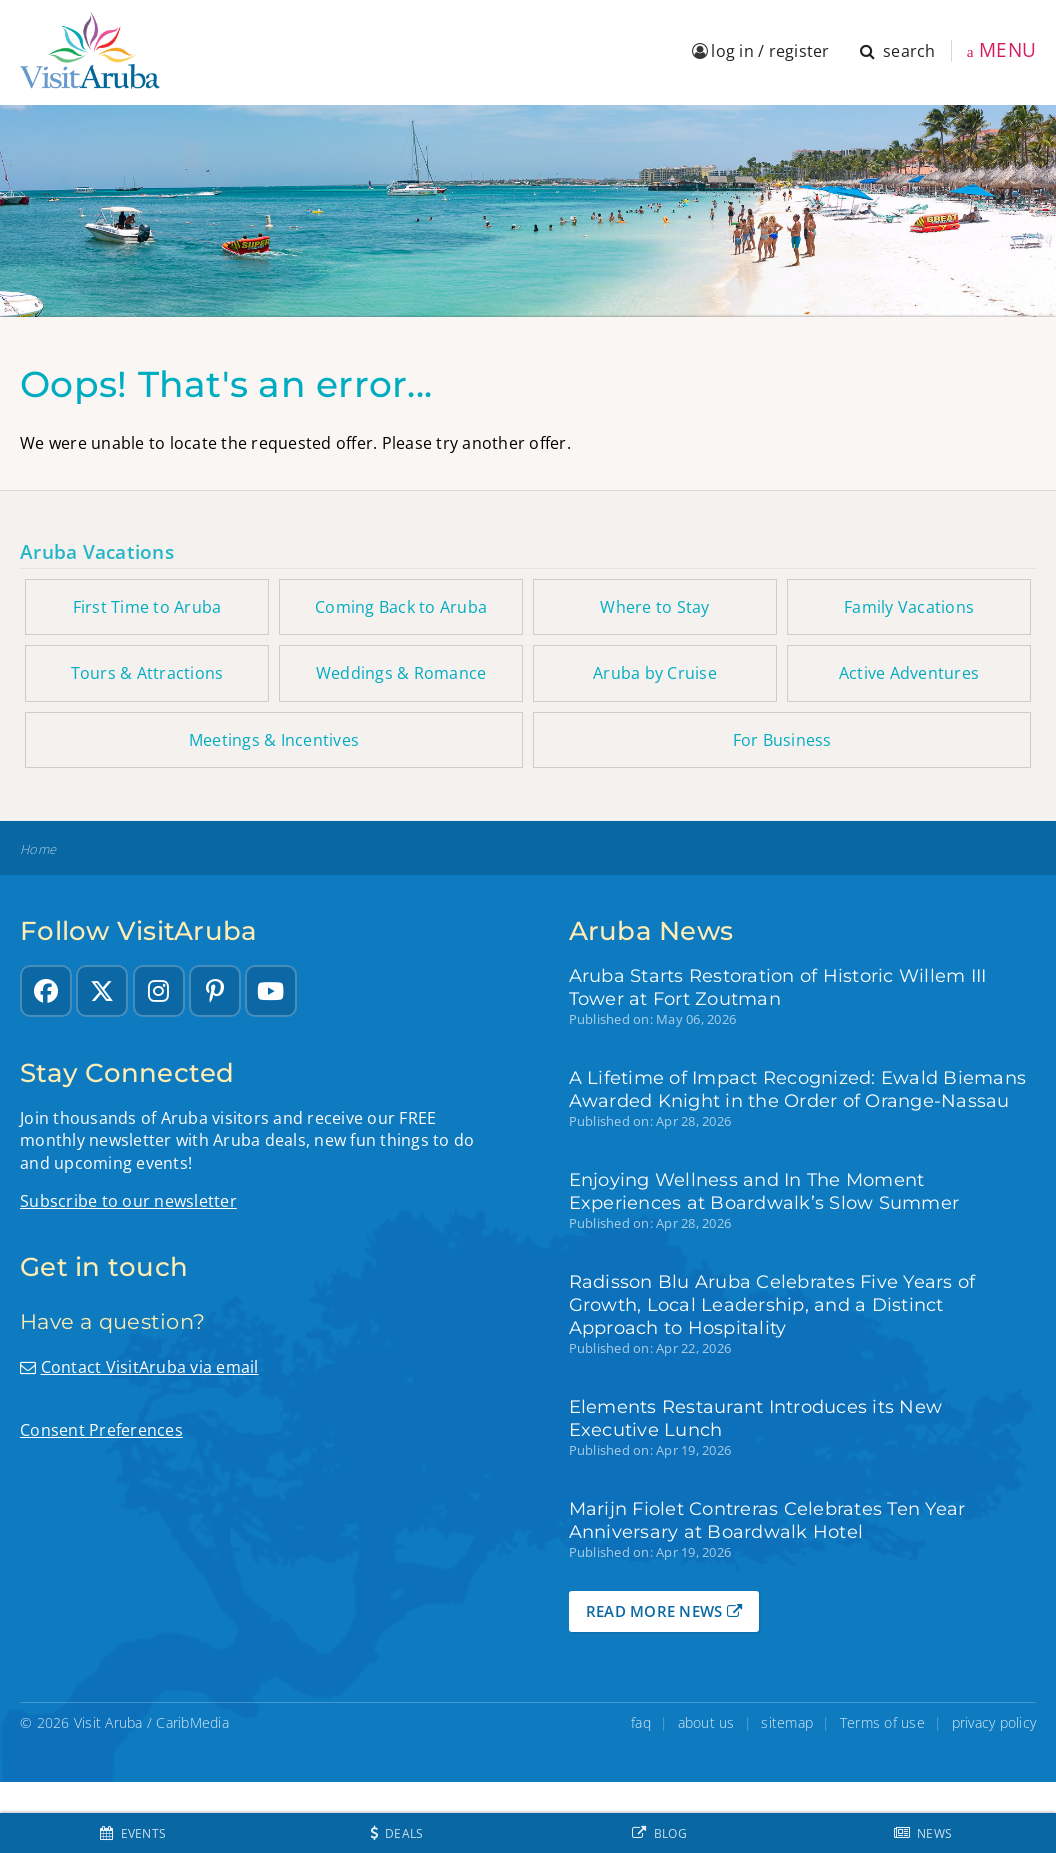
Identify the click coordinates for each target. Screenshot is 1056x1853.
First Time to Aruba (147, 607)
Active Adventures (909, 673)
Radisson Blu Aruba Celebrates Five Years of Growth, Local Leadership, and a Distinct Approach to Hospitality (772, 1304)
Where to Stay (654, 607)
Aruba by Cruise (655, 673)
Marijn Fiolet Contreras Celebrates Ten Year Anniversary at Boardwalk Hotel (767, 1520)
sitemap (787, 1722)
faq (641, 1722)
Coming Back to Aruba (401, 607)
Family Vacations (909, 607)
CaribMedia (192, 1722)
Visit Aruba (108, 1722)
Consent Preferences (101, 1430)
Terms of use (882, 1722)
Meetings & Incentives (274, 740)
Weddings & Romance (401, 673)
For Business (782, 740)
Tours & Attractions (147, 673)
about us (706, 1722)
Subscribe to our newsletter (128, 1201)
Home (38, 849)
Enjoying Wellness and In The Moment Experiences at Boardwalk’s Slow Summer (764, 1191)
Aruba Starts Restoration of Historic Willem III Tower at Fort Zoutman (778, 987)
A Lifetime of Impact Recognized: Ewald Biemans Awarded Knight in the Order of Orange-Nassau (798, 1089)
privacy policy (994, 1722)
